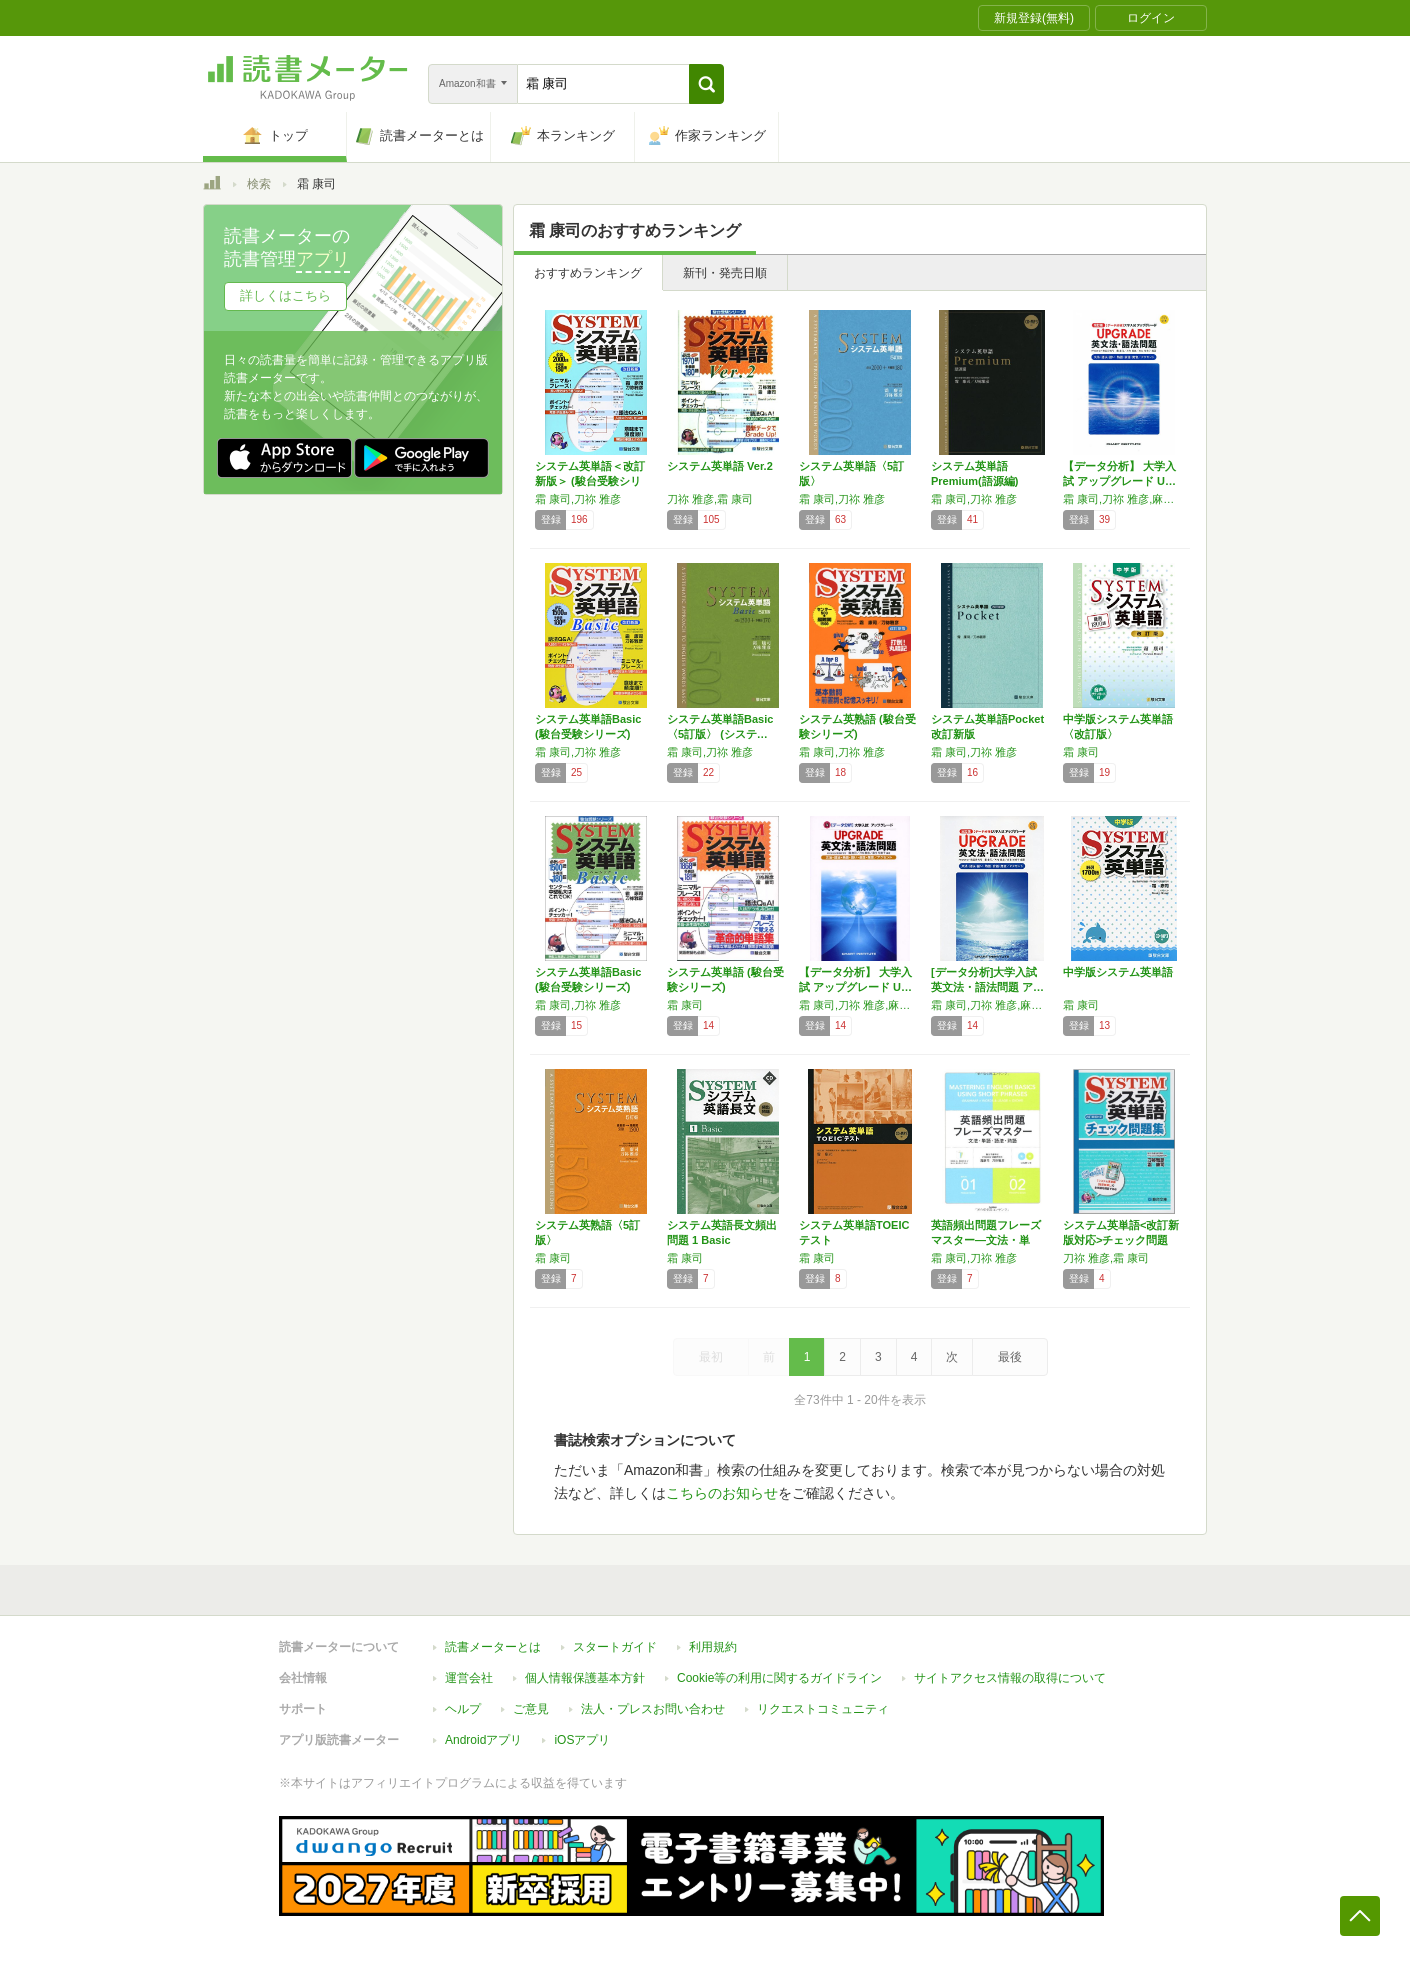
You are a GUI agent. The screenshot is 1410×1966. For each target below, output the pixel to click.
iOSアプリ (582, 1740)
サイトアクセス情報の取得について (1010, 1678)
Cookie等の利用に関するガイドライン (779, 1678)
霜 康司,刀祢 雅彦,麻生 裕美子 (1124, 499)
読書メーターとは (493, 1647)
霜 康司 (1081, 752)
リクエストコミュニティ (823, 1709)
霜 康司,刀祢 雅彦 (578, 499)
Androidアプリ (483, 1740)
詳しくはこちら (285, 295)
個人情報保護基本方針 (585, 1678)
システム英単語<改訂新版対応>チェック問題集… (1121, 1240)
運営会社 (469, 1678)
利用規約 (713, 1647)
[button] (706, 84)
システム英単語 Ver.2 (720, 466)
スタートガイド (615, 1647)
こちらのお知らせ (722, 1493)
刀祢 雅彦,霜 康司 (710, 499)
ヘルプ (463, 1709)
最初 (711, 1357)
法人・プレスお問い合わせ (653, 1709)
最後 (1010, 1357)
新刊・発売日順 (725, 273)
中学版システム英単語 (1118, 972)
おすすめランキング (588, 273)
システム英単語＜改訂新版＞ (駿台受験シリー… (590, 481)
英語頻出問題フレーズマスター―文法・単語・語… (986, 1240)
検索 (259, 184)
